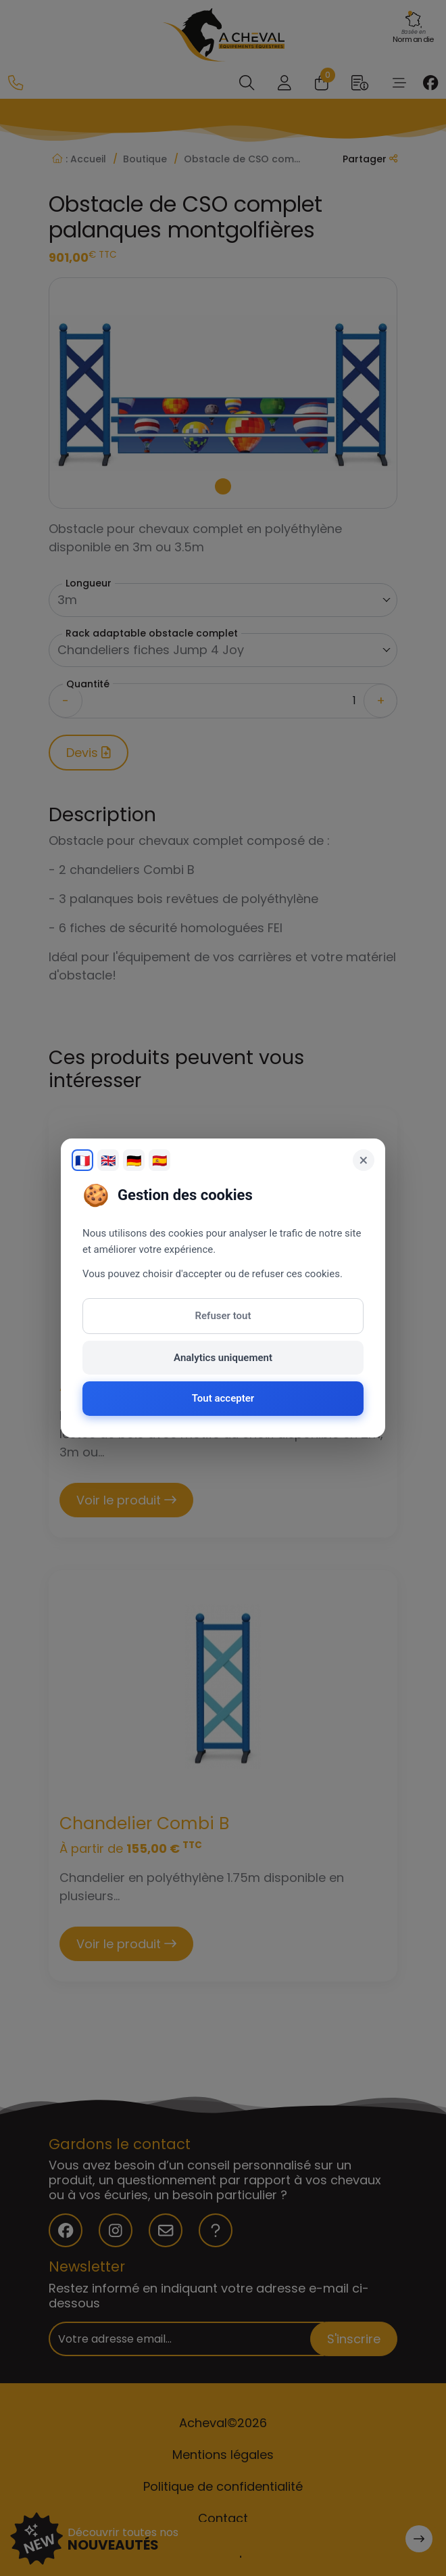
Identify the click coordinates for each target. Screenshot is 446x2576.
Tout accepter (223, 1398)
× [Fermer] (364, 1160)
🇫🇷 (82, 1160)
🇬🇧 (108, 1160)
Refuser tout (223, 1316)
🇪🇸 (159, 1160)
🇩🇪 (133, 1160)
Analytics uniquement (223, 1358)
